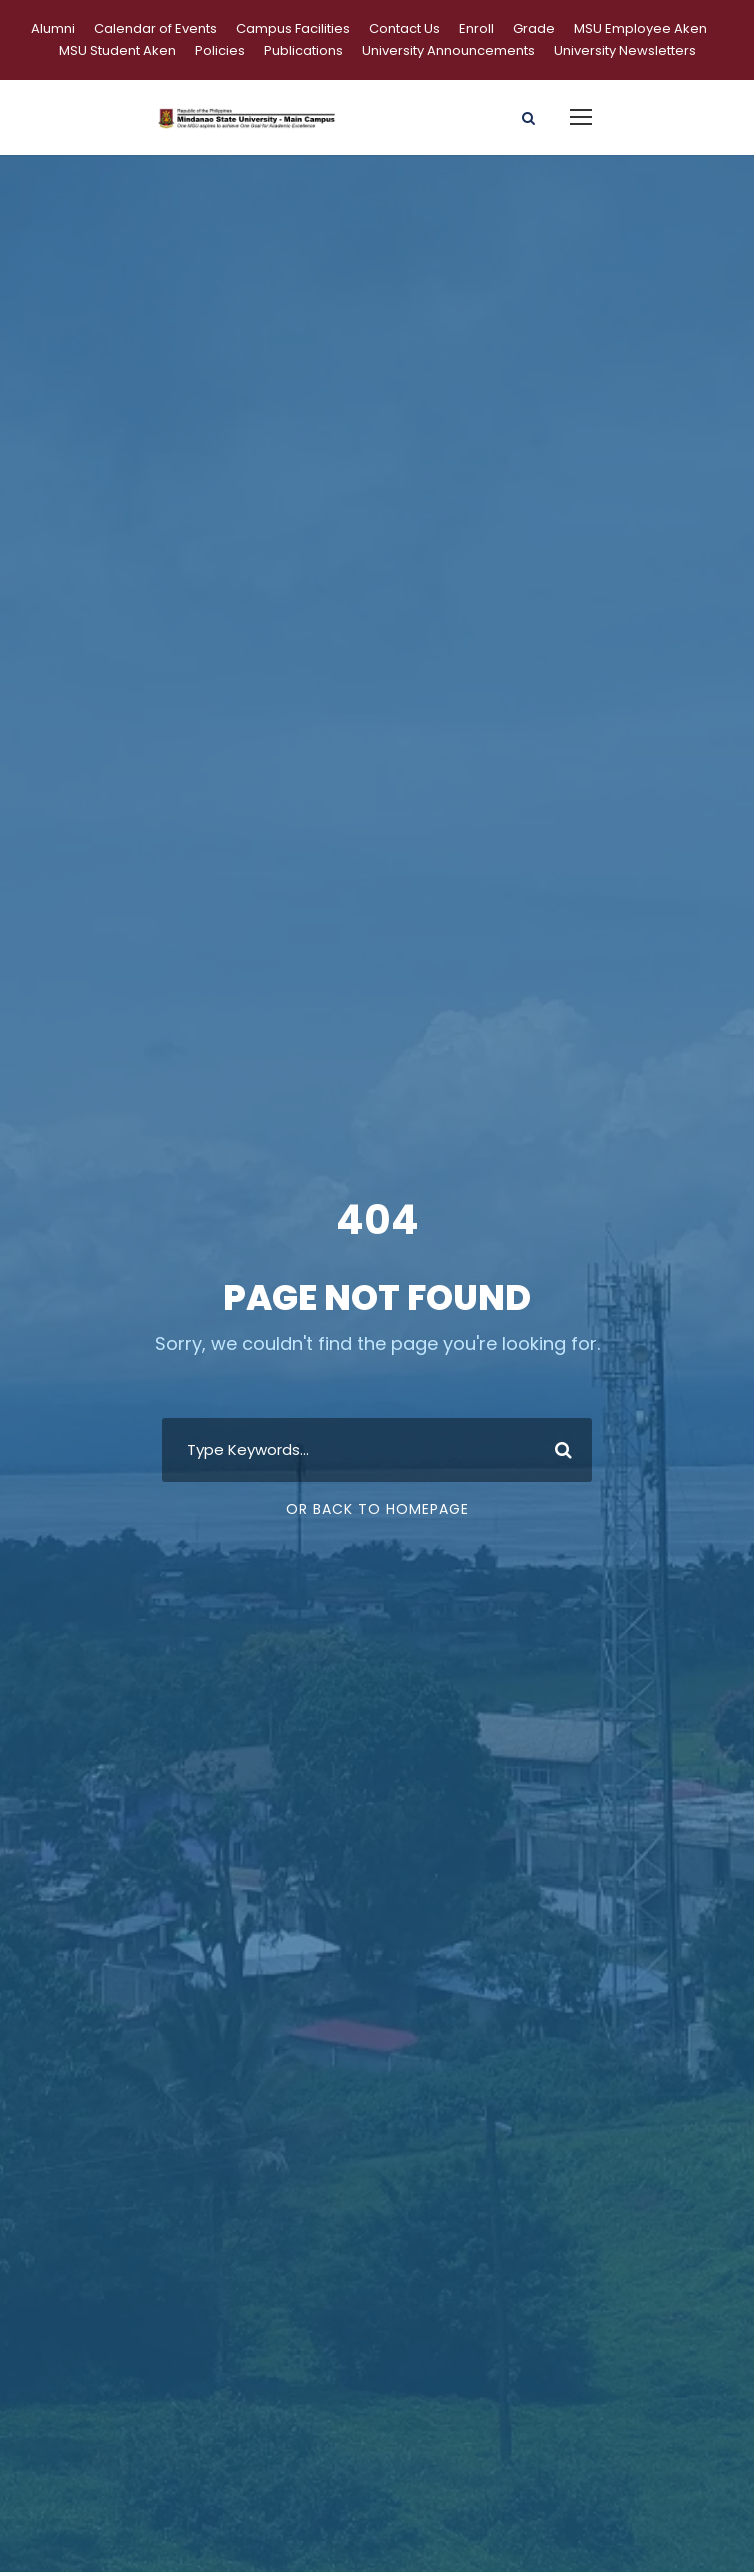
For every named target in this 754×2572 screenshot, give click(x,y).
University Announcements (448, 50)
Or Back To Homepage (377, 1509)
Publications (303, 50)
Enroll (476, 28)
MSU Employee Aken (640, 28)
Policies (220, 50)
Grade (534, 28)
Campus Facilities (293, 28)
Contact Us (404, 28)
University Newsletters (625, 50)
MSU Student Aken (117, 50)
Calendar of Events (155, 28)
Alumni (53, 28)
